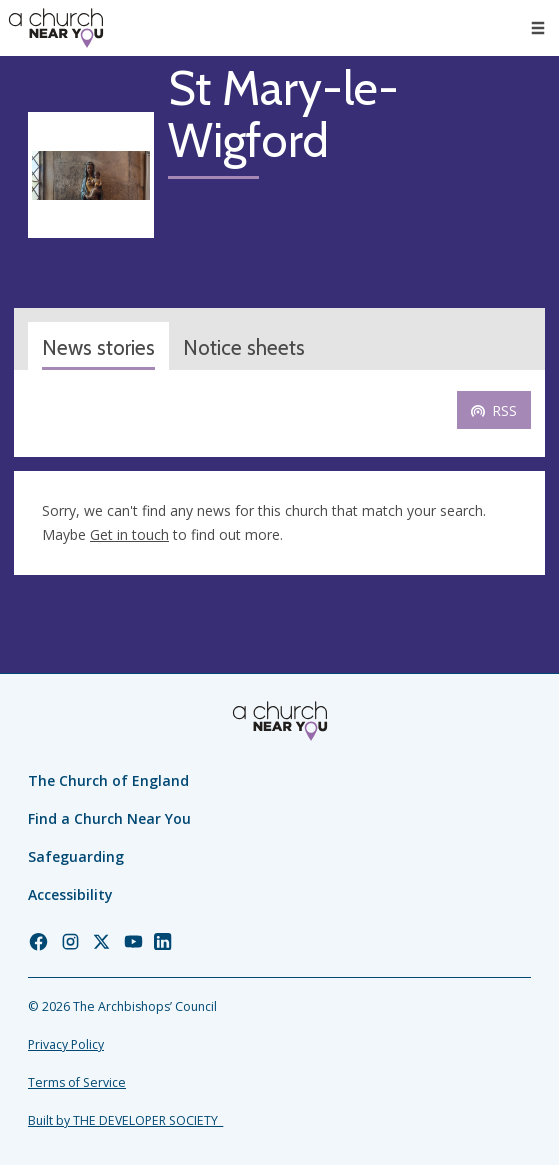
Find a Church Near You (109, 818)
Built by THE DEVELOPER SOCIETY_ (125, 1120)
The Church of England (108, 780)
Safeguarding (76, 856)
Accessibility (70, 894)
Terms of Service (77, 1082)
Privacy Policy (66, 1044)
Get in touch (129, 534)
